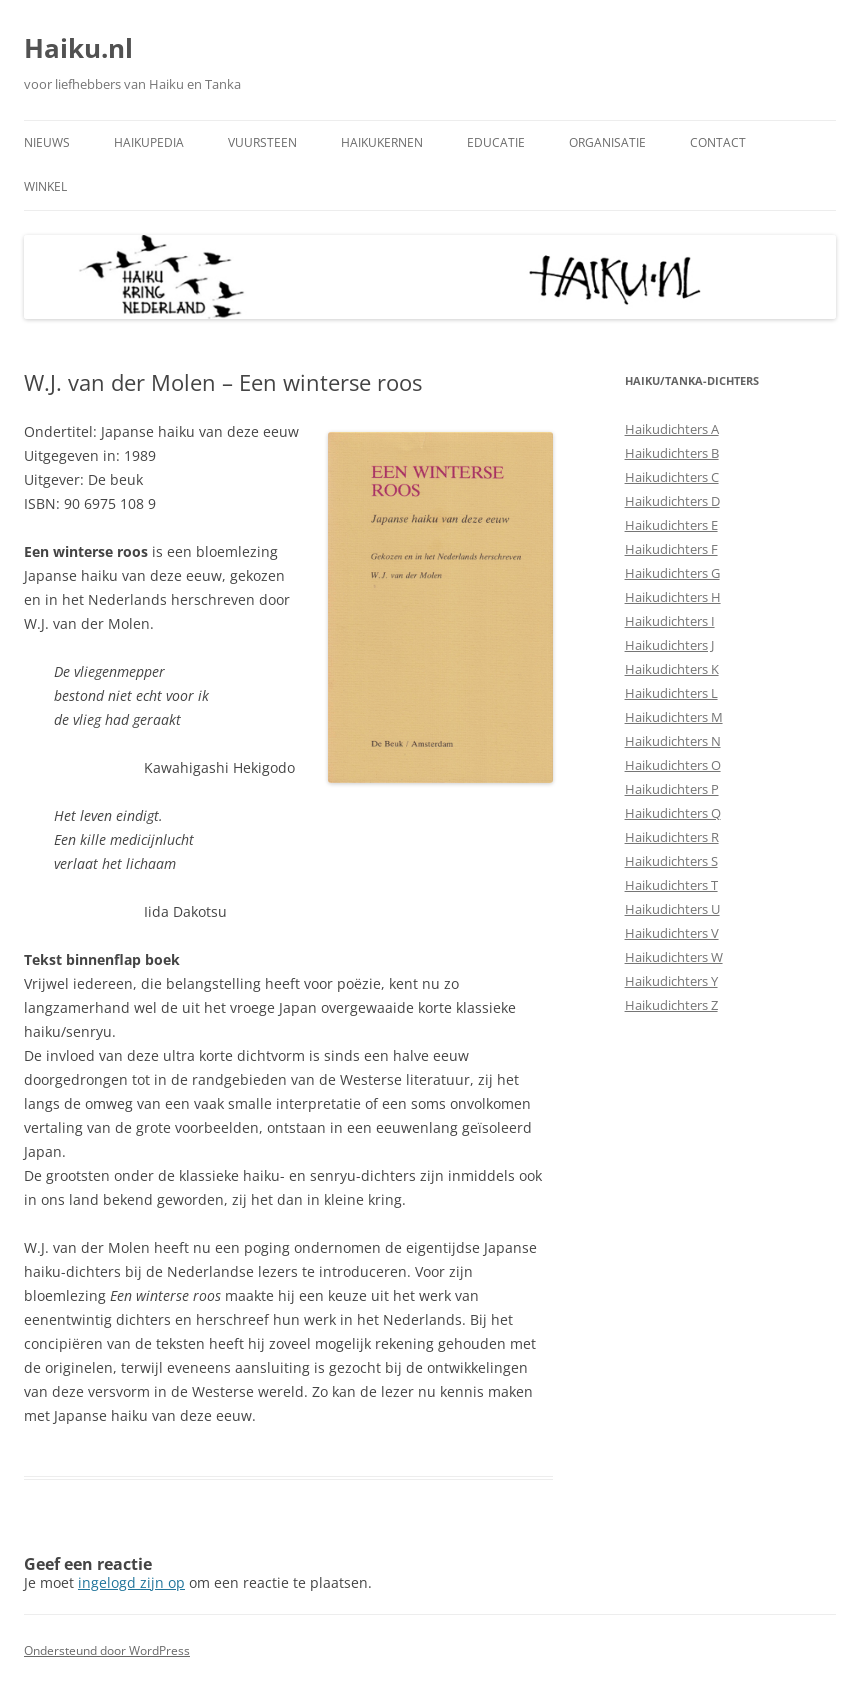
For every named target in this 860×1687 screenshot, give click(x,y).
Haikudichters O (673, 765)
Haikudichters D (672, 501)
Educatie (496, 142)
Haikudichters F (671, 549)
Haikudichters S (671, 861)
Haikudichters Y (671, 981)
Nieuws (47, 142)
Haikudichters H (673, 597)
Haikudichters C (672, 477)
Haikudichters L (671, 693)
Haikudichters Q (673, 813)
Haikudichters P (672, 789)
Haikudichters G (672, 573)
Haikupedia (149, 142)
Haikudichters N (673, 741)
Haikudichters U (672, 909)
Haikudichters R (672, 837)
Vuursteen (262, 142)
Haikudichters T (671, 885)
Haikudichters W (674, 957)
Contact (718, 142)
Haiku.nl (78, 48)
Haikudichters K (672, 669)
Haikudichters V (672, 933)
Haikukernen (382, 142)
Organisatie (607, 142)
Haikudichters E (671, 525)
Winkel (45, 186)
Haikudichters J (669, 645)
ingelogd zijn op (131, 1582)
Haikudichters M (674, 717)
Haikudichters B (672, 453)
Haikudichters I (670, 621)
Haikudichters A (672, 429)
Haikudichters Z (671, 1005)
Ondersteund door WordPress (107, 1650)
